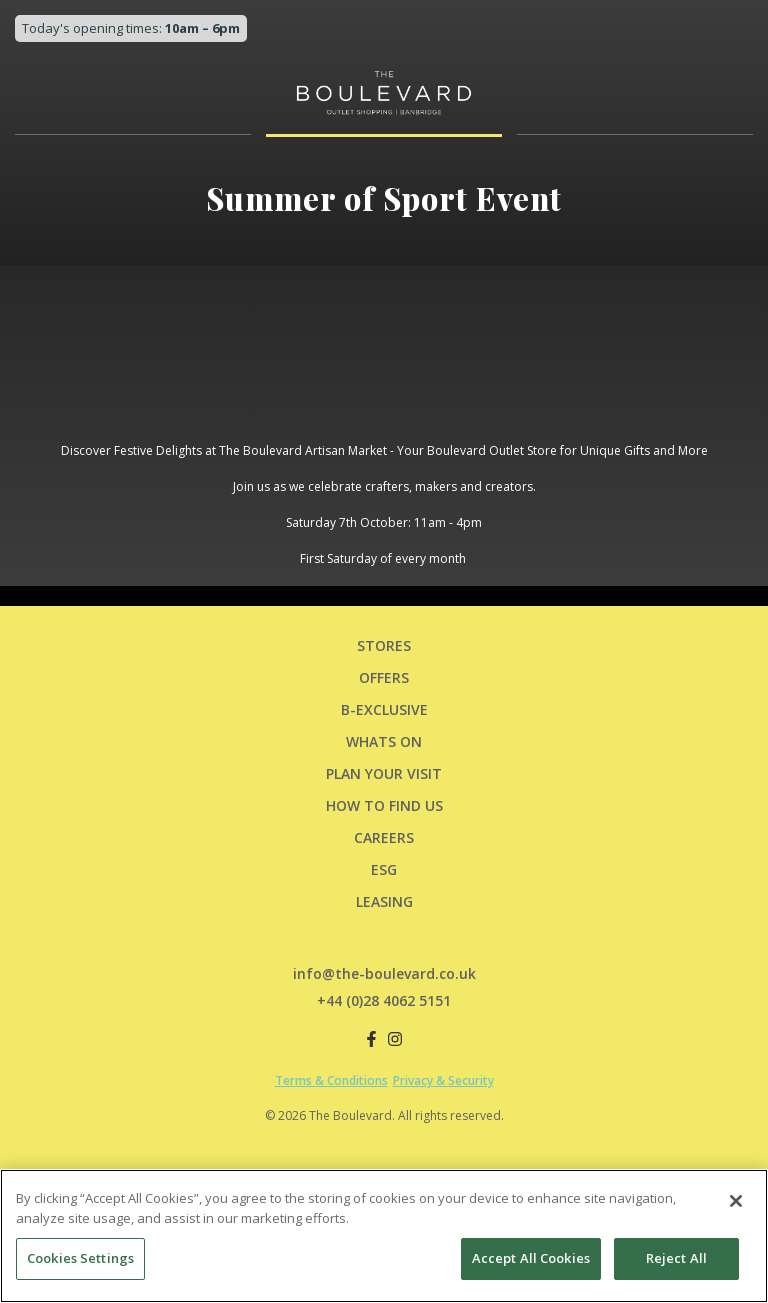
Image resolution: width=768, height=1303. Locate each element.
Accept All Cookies (531, 1258)
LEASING (384, 901)
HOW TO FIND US (384, 805)
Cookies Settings (80, 1258)
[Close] (736, 1201)
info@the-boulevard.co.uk (384, 973)
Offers (384, 677)
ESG (384, 869)
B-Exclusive (384, 709)
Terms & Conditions (331, 1080)
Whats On (384, 741)
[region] (384, 1236)
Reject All (676, 1258)
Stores (384, 645)
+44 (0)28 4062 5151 (384, 1000)
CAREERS (384, 837)
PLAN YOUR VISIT (384, 773)
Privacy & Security (443, 1080)
